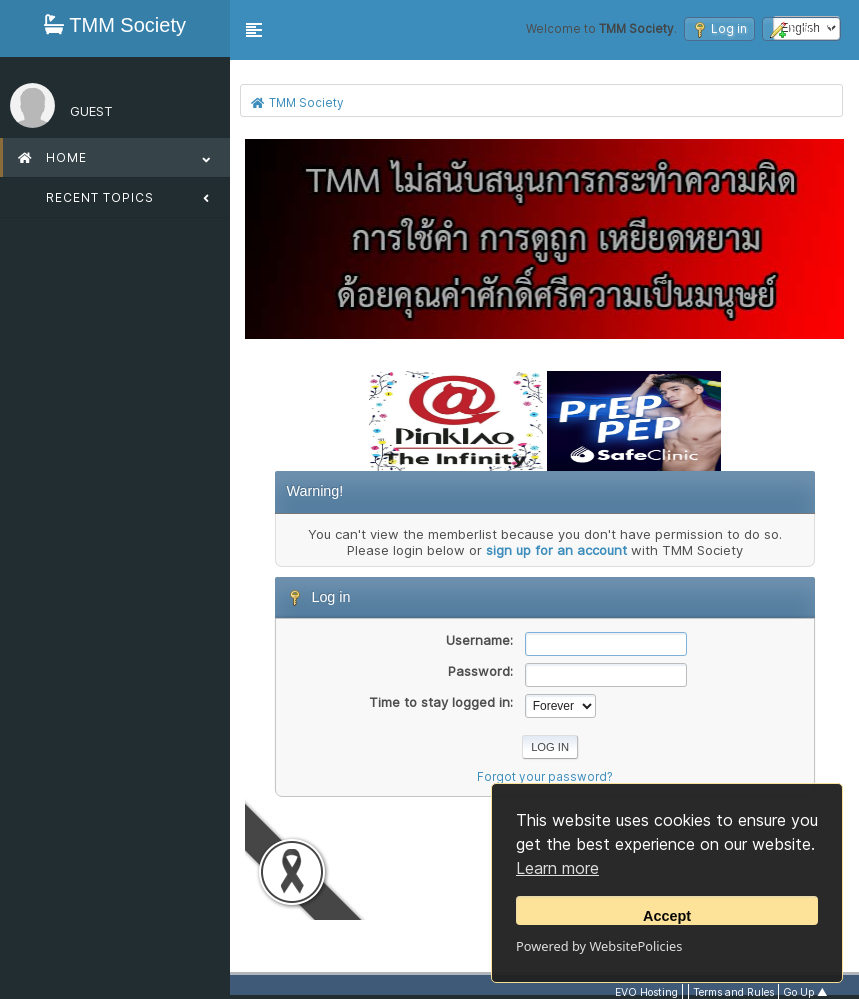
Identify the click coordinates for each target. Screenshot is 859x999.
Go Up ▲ (805, 992)
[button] (254, 30)
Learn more (557, 868)
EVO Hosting (646, 992)
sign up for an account (556, 550)
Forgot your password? (545, 777)
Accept (667, 916)
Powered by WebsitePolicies (599, 946)
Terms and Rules (733, 992)
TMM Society (115, 25)
